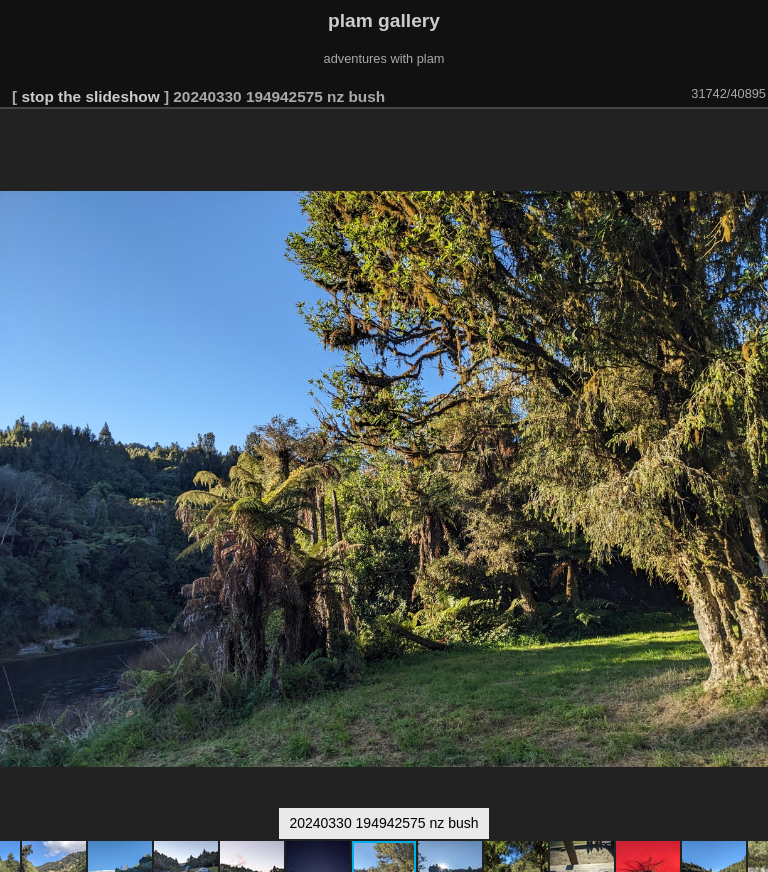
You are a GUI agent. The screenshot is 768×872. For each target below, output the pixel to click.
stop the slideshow (90, 96)
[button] (750, 137)
